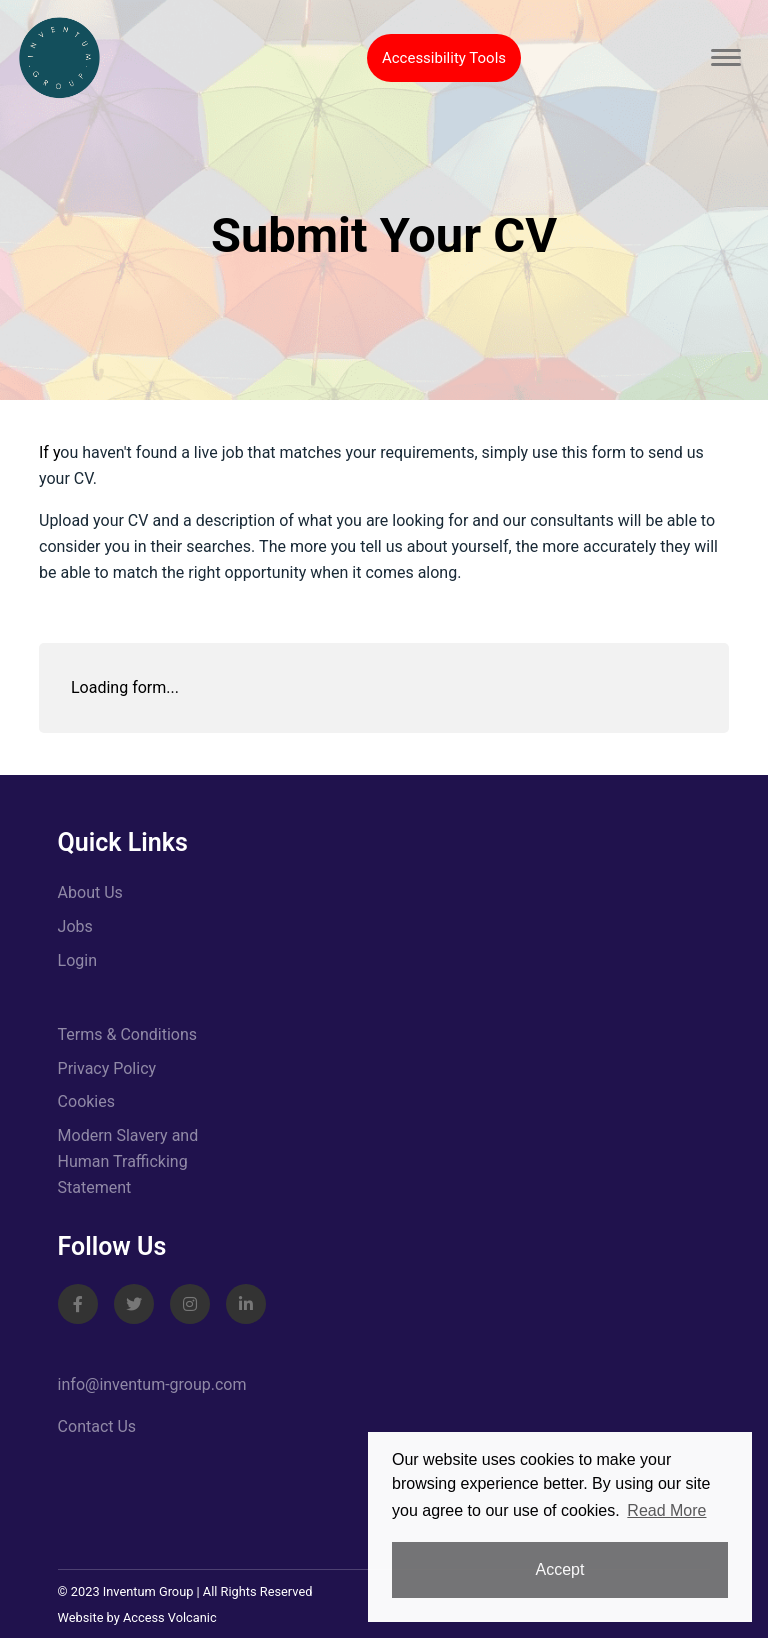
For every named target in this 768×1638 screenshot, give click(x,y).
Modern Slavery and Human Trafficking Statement (128, 1161)
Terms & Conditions (128, 1034)
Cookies (86, 1101)
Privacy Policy (107, 1068)
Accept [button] (560, 1569)
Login (77, 960)
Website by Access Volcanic (137, 1617)
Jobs (75, 926)
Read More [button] (666, 1510)
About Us (90, 892)
